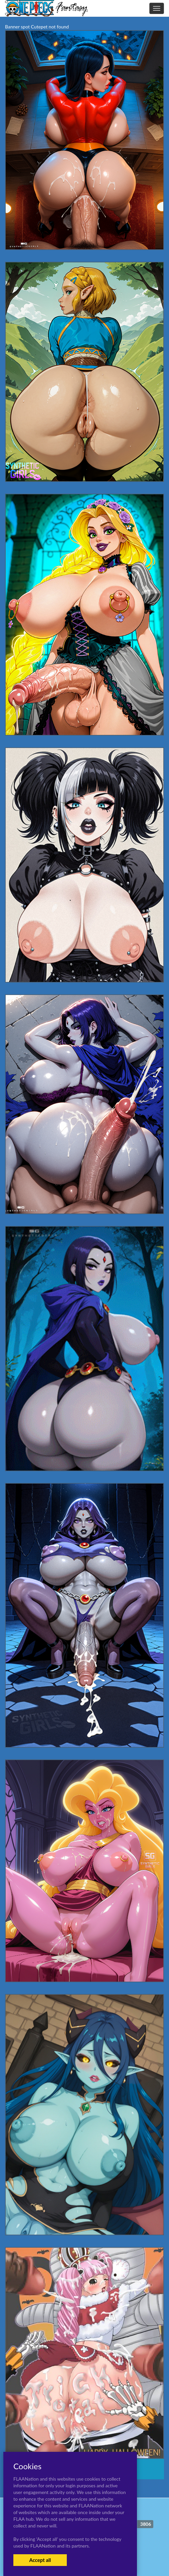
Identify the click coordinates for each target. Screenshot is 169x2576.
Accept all (40, 2560)
